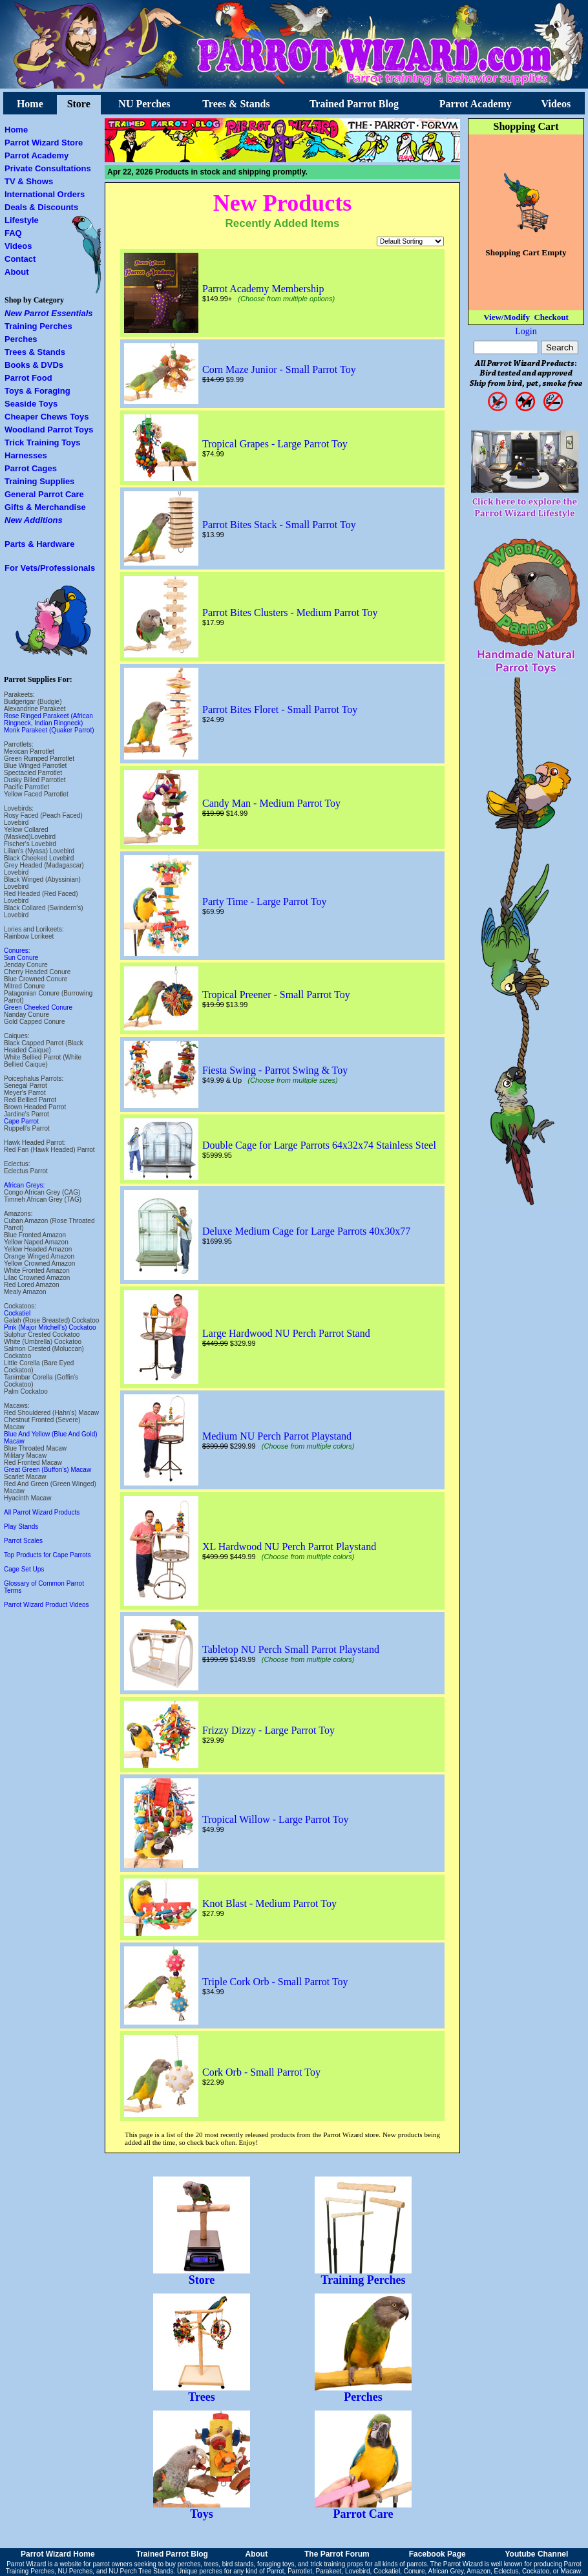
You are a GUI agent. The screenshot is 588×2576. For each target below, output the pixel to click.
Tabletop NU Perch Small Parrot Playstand (290, 1649)
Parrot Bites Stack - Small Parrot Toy (279, 524)
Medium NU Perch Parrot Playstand (277, 1436)
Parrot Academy (475, 103)
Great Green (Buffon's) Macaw (47, 1469)
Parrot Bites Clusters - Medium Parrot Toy (289, 612)
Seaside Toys (31, 404)
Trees (201, 2391)
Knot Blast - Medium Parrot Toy (269, 1903)
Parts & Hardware (39, 544)
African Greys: (24, 1185)
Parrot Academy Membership (263, 288)
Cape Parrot (21, 1121)
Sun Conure (21, 957)
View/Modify (506, 317)
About (17, 272)
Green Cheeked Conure (38, 1007)
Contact (20, 259)
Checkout (551, 317)
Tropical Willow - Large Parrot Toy (275, 1819)
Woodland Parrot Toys (49, 429)
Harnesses (26, 455)
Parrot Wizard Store (44, 142)
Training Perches (38, 326)
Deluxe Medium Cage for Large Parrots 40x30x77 (306, 1231)
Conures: (17, 950)
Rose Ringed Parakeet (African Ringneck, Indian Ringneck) (48, 719)
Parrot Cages (31, 468)
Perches (21, 339)
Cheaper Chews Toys (47, 416)
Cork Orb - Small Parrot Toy (261, 2072)
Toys (201, 2508)
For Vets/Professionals (50, 568)
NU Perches (144, 103)
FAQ (13, 233)
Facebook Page (437, 2554)
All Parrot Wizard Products (41, 1512)
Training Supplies (39, 481)
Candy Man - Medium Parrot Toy (271, 803)
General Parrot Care (44, 494)
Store (78, 103)
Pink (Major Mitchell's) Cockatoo (50, 1327)
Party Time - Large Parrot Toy (264, 901)
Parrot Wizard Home (58, 2554)
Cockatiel (17, 1313)
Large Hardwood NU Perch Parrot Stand (286, 1333)
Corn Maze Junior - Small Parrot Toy (279, 369)
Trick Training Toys (43, 442)
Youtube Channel (536, 2554)
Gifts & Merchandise (45, 507)
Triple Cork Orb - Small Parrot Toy (275, 1981)
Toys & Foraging (37, 391)
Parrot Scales (23, 1540)
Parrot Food (28, 378)
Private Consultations (48, 168)
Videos (556, 103)
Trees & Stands (235, 103)
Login (525, 331)
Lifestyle (22, 220)
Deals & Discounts (41, 207)
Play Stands (21, 1526)
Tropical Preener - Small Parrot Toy (276, 994)
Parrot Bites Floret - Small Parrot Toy (279, 709)
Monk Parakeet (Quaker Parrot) (49, 730)
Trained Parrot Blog (354, 103)
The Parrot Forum (337, 2554)
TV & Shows (29, 181)
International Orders (45, 194)
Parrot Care (363, 2508)
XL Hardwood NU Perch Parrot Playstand (289, 1546)
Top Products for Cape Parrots (47, 1555)
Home (30, 103)
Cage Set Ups (24, 1569)
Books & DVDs (34, 365)
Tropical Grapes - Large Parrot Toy (275, 443)
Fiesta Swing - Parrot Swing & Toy (275, 1070)
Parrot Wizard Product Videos (46, 1604)
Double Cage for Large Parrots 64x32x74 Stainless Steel (319, 1145)
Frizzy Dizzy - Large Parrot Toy (268, 1730)
